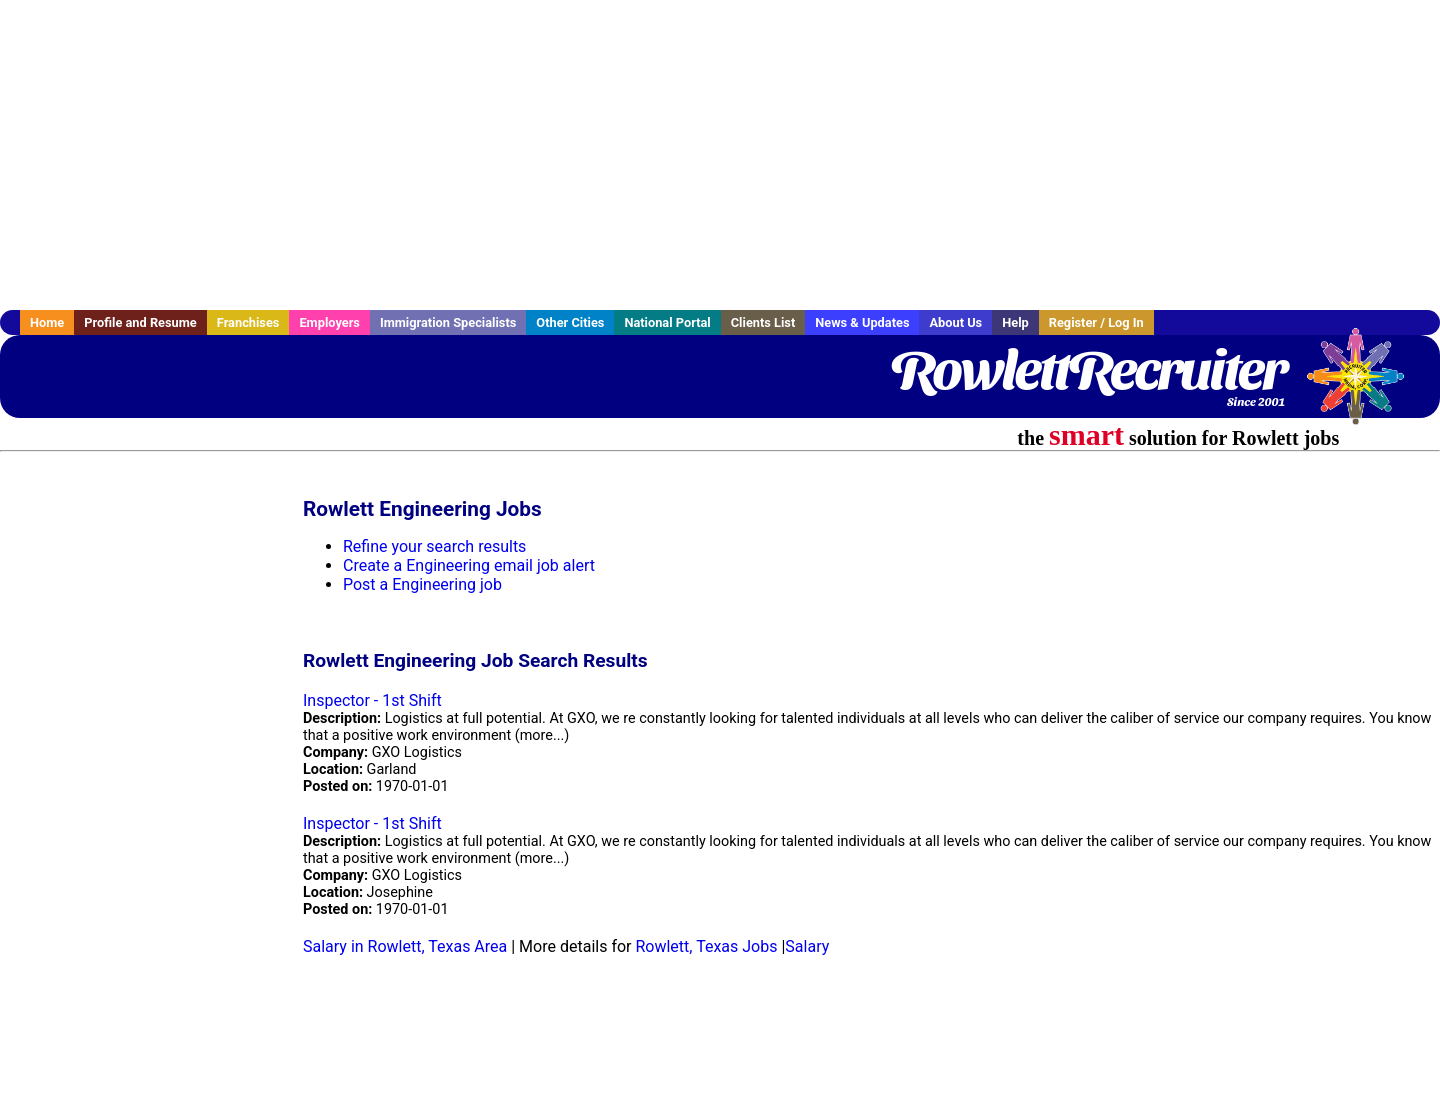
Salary (807, 946)
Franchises (248, 322)
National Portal (667, 322)
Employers (329, 322)
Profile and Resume (140, 322)
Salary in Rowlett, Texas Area (405, 946)
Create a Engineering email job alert (469, 565)
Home (47, 322)
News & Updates (862, 322)
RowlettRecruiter (1088, 370)
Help (1015, 322)
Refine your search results (434, 546)
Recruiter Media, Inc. (1365, 386)
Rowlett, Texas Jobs (706, 946)
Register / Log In (1096, 322)
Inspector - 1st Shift (372, 700)
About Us (955, 322)
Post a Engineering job (422, 584)
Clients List (763, 322)
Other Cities (570, 322)
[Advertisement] (720, 155)
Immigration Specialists (448, 322)
